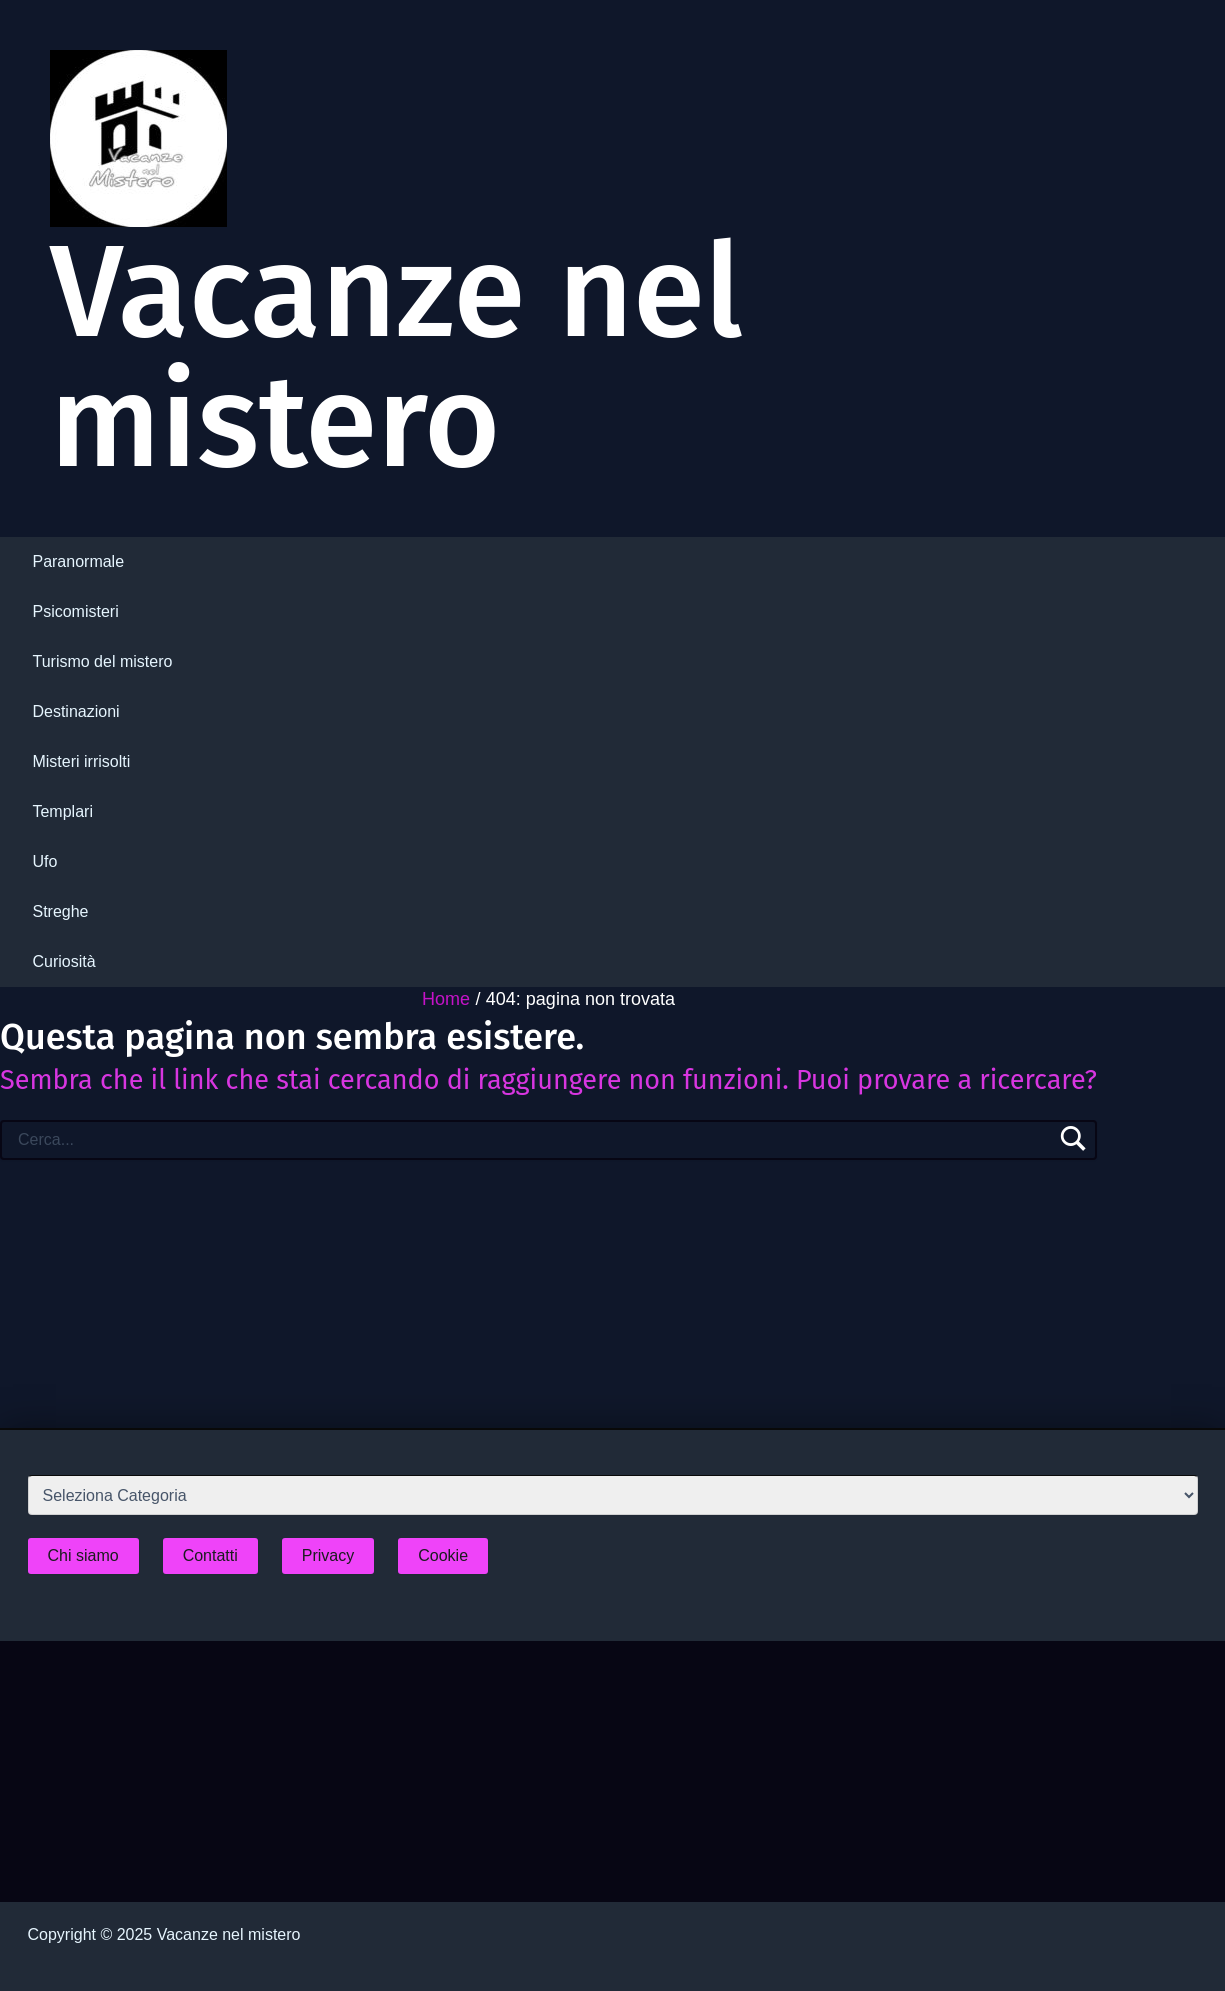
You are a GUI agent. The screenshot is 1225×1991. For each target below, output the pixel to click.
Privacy (328, 1555)
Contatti (210, 1555)
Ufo (44, 861)
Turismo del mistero (102, 661)
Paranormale (78, 561)
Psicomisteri (75, 611)
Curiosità (63, 961)
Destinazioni (75, 711)
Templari (62, 811)
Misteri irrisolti (81, 761)
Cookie (443, 1555)
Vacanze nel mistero (396, 357)
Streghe (60, 911)
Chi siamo (83, 1555)
